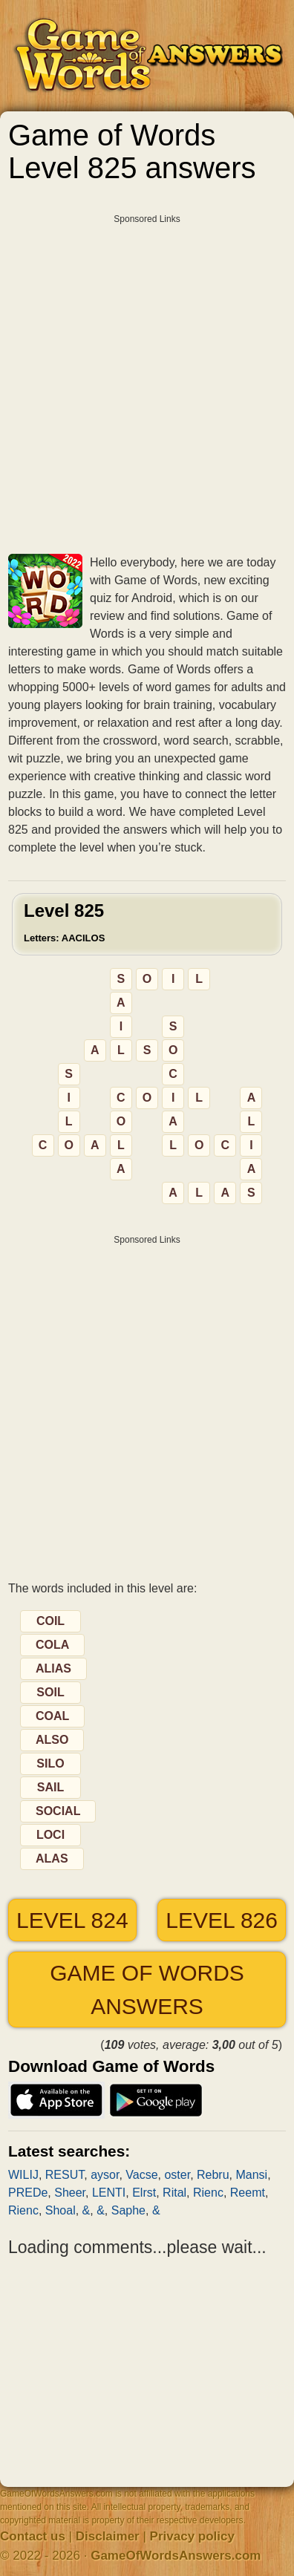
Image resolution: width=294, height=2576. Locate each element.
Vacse (141, 2174)
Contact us (32, 2536)
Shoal (60, 2210)
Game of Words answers (147, 1989)
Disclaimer (108, 2536)
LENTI (108, 2192)
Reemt (247, 2192)
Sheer (69, 2192)
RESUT (64, 2174)
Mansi (251, 2174)
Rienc (208, 2192)
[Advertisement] (147, 379)
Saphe (128, 2210)
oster (177, 2174)
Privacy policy (192, 2536)
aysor (105, 2174)
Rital (174, 2192)
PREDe (28, 2192)
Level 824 (72, 1920)
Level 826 (222, 1920)
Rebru (213, 2174)
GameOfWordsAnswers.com (176, 2556)
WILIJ (23, 2174)
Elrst (144, 2192)
